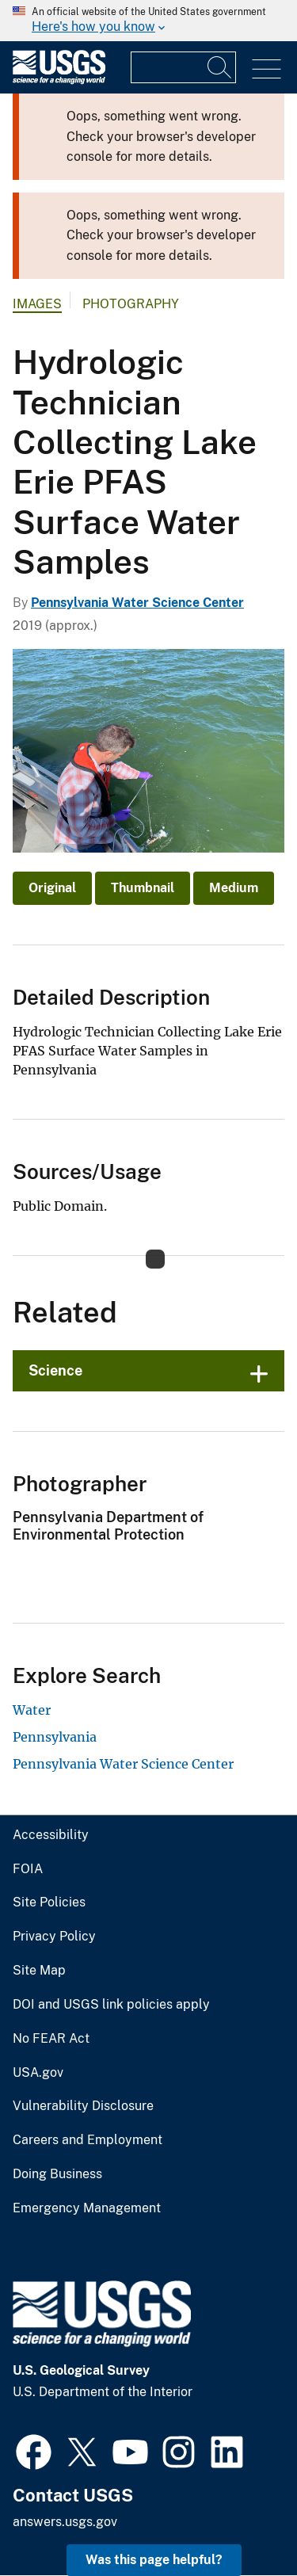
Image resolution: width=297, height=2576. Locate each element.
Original (52, 887)
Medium (233, 887)
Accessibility (51, 1835)
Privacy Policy (54, 1936)
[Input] (183, 67)
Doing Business (57, 2174)
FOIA (28, 1869)
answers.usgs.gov (65, 2521)
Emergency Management (87, 2208)
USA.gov (38, 2073)
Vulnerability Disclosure (83, 2106)
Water (32, 1710)
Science (55, 1370)
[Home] (59, 80)
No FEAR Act (51, 2039)
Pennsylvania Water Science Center (137, 602)
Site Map (39, 1970)
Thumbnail (142, 887)
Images (37, 303)
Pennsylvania (55, 1737)
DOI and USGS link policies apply (111, 2005)
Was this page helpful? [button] (154, 2559)
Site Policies (49, 1902)
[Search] (220, 67)
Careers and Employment (87, 2140)
